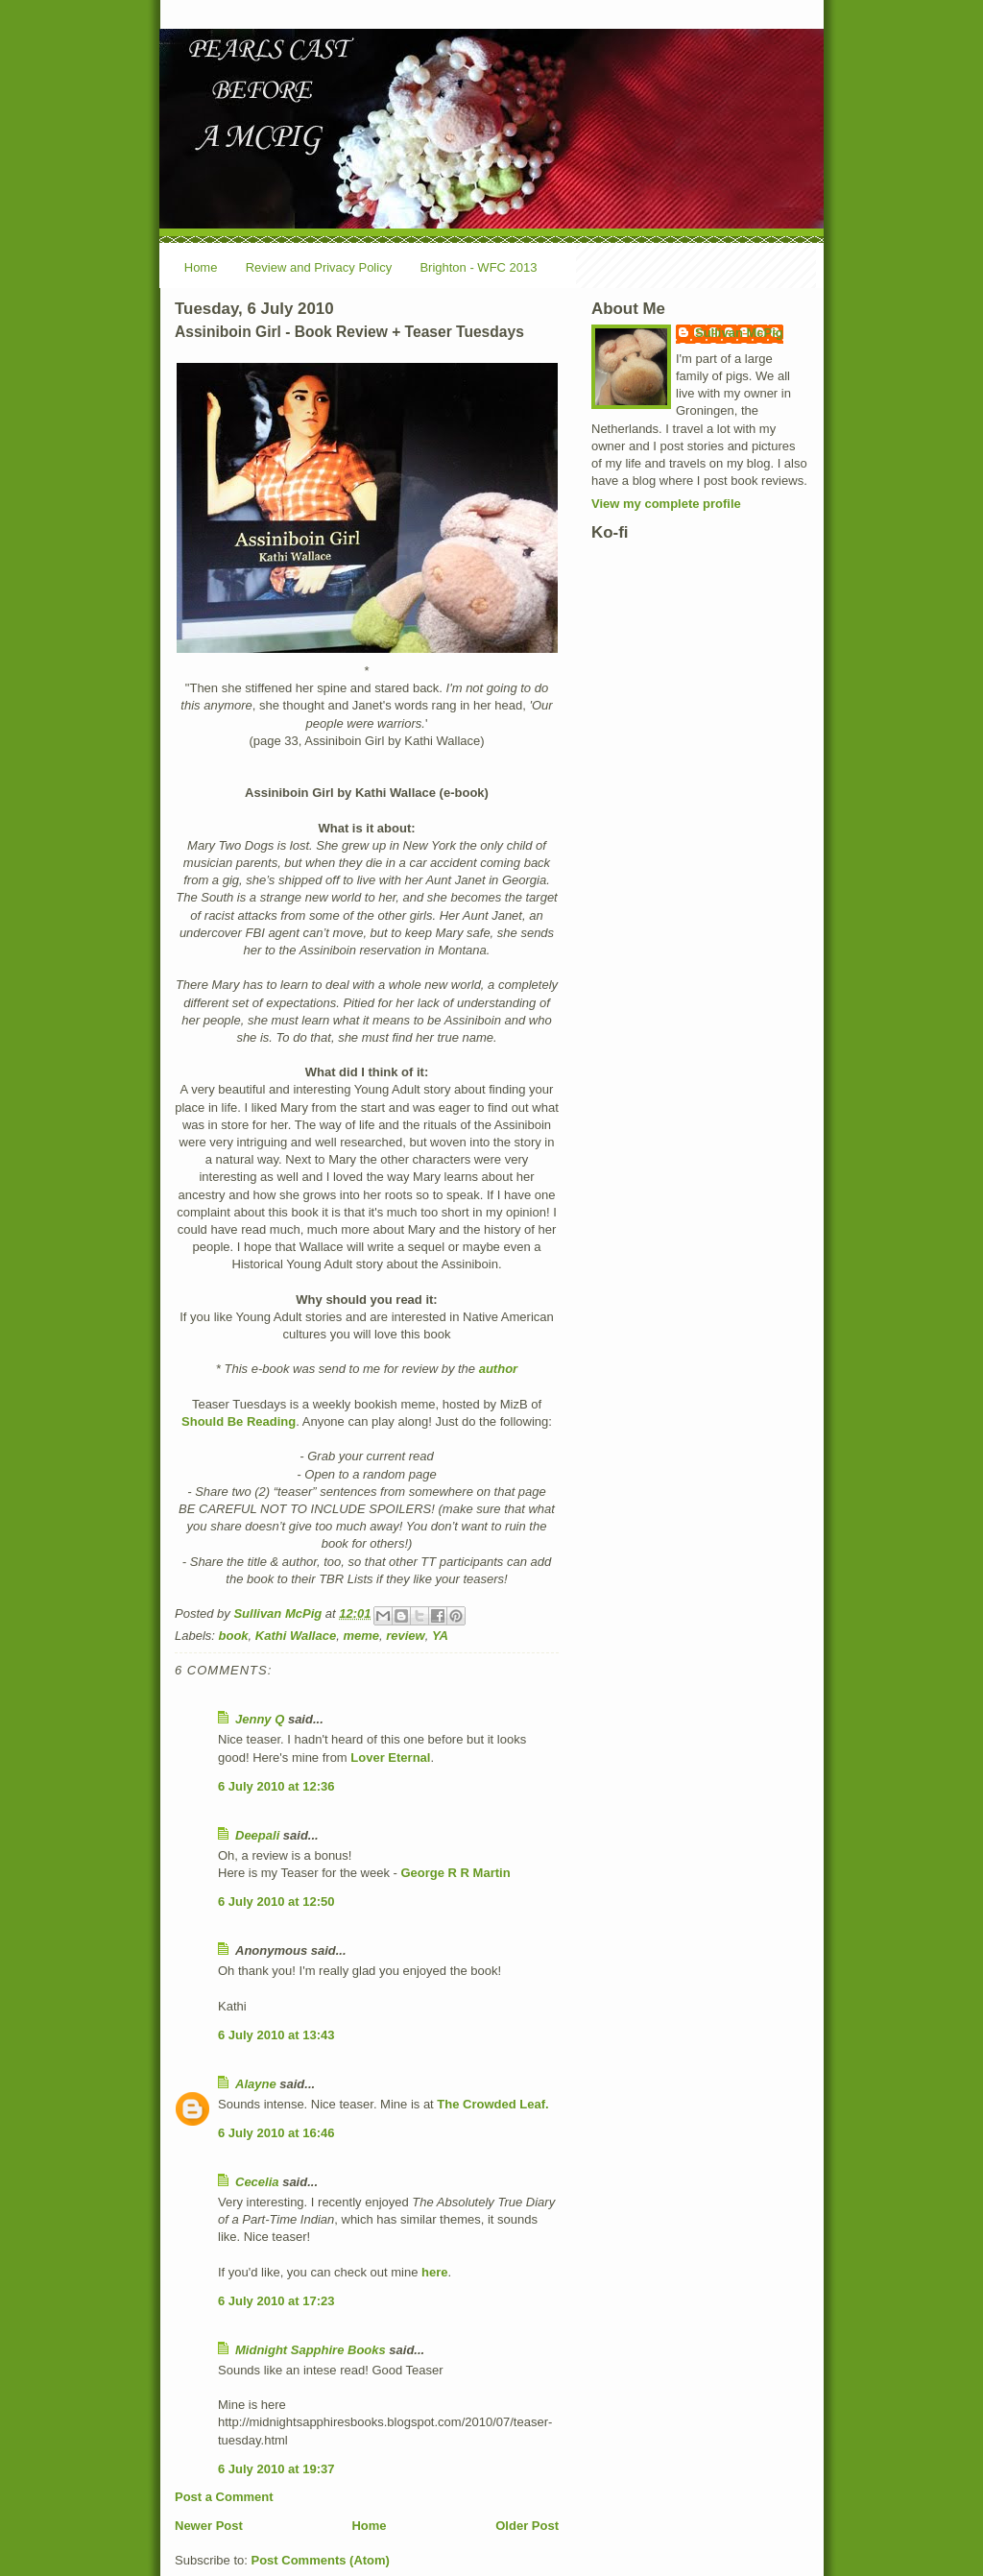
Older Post (527, 2525)
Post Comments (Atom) (321, 2560)
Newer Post (209, 2525)
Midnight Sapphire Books (310, 2350)
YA (440, 1635)
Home (201, 267)
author (498, 1368)
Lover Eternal (390, 1757)
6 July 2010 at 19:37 (276, 2469)
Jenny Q (259, 1719)
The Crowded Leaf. (492, 2104)
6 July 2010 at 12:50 (276, 1901)
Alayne (255, 2084)
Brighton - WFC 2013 (478, 267)
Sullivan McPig (739, 332)
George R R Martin (456, 1873)
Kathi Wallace (295, 1635)
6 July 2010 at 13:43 (276, 2035)
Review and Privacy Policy (319, 267)
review (405, 1635)
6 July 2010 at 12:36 (276, 1786)
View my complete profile (666, 503)
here (434, 2272)
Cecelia (257, 2182)
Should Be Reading (238, 1421)
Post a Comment (224, 2497)
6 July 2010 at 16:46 (276, 2133)
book (234, 1635)
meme (361, 1635)
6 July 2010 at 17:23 (276, 2301)
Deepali (257, 1835)
